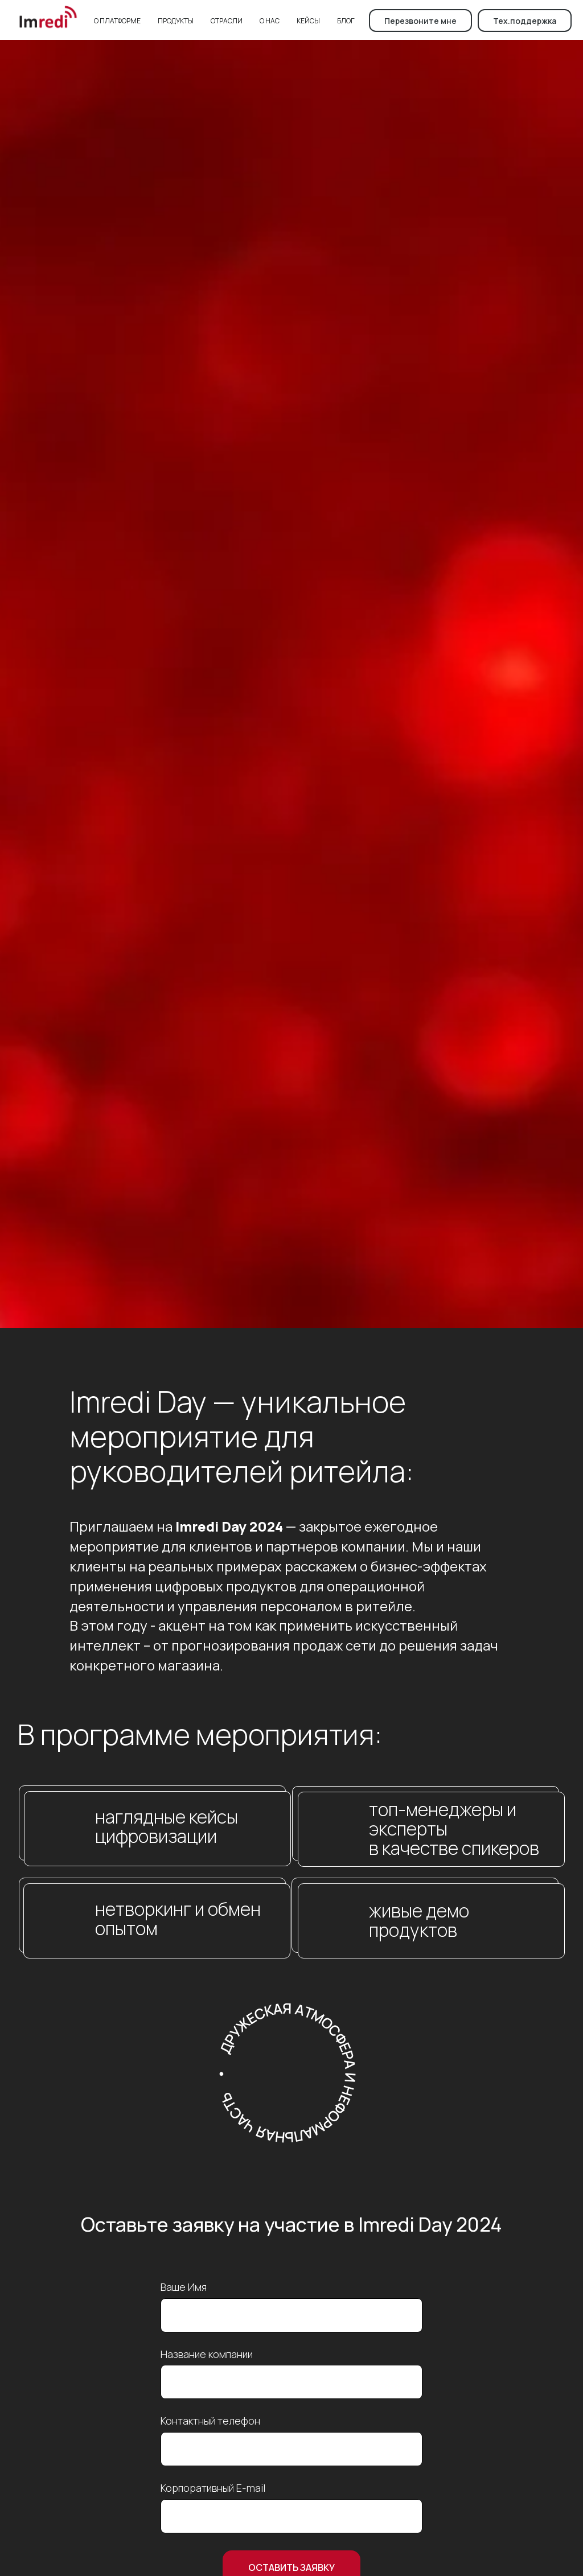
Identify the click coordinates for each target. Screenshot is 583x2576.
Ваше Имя (184, 2287)
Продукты (176, 21)
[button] (420, 20)
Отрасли (227, 21)
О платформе (117, 21)
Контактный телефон (210, 2420)
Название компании (207, 2354)
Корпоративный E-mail (213, 2488)
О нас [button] (270, 21)
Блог (346, 21)
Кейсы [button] (308, 21)
